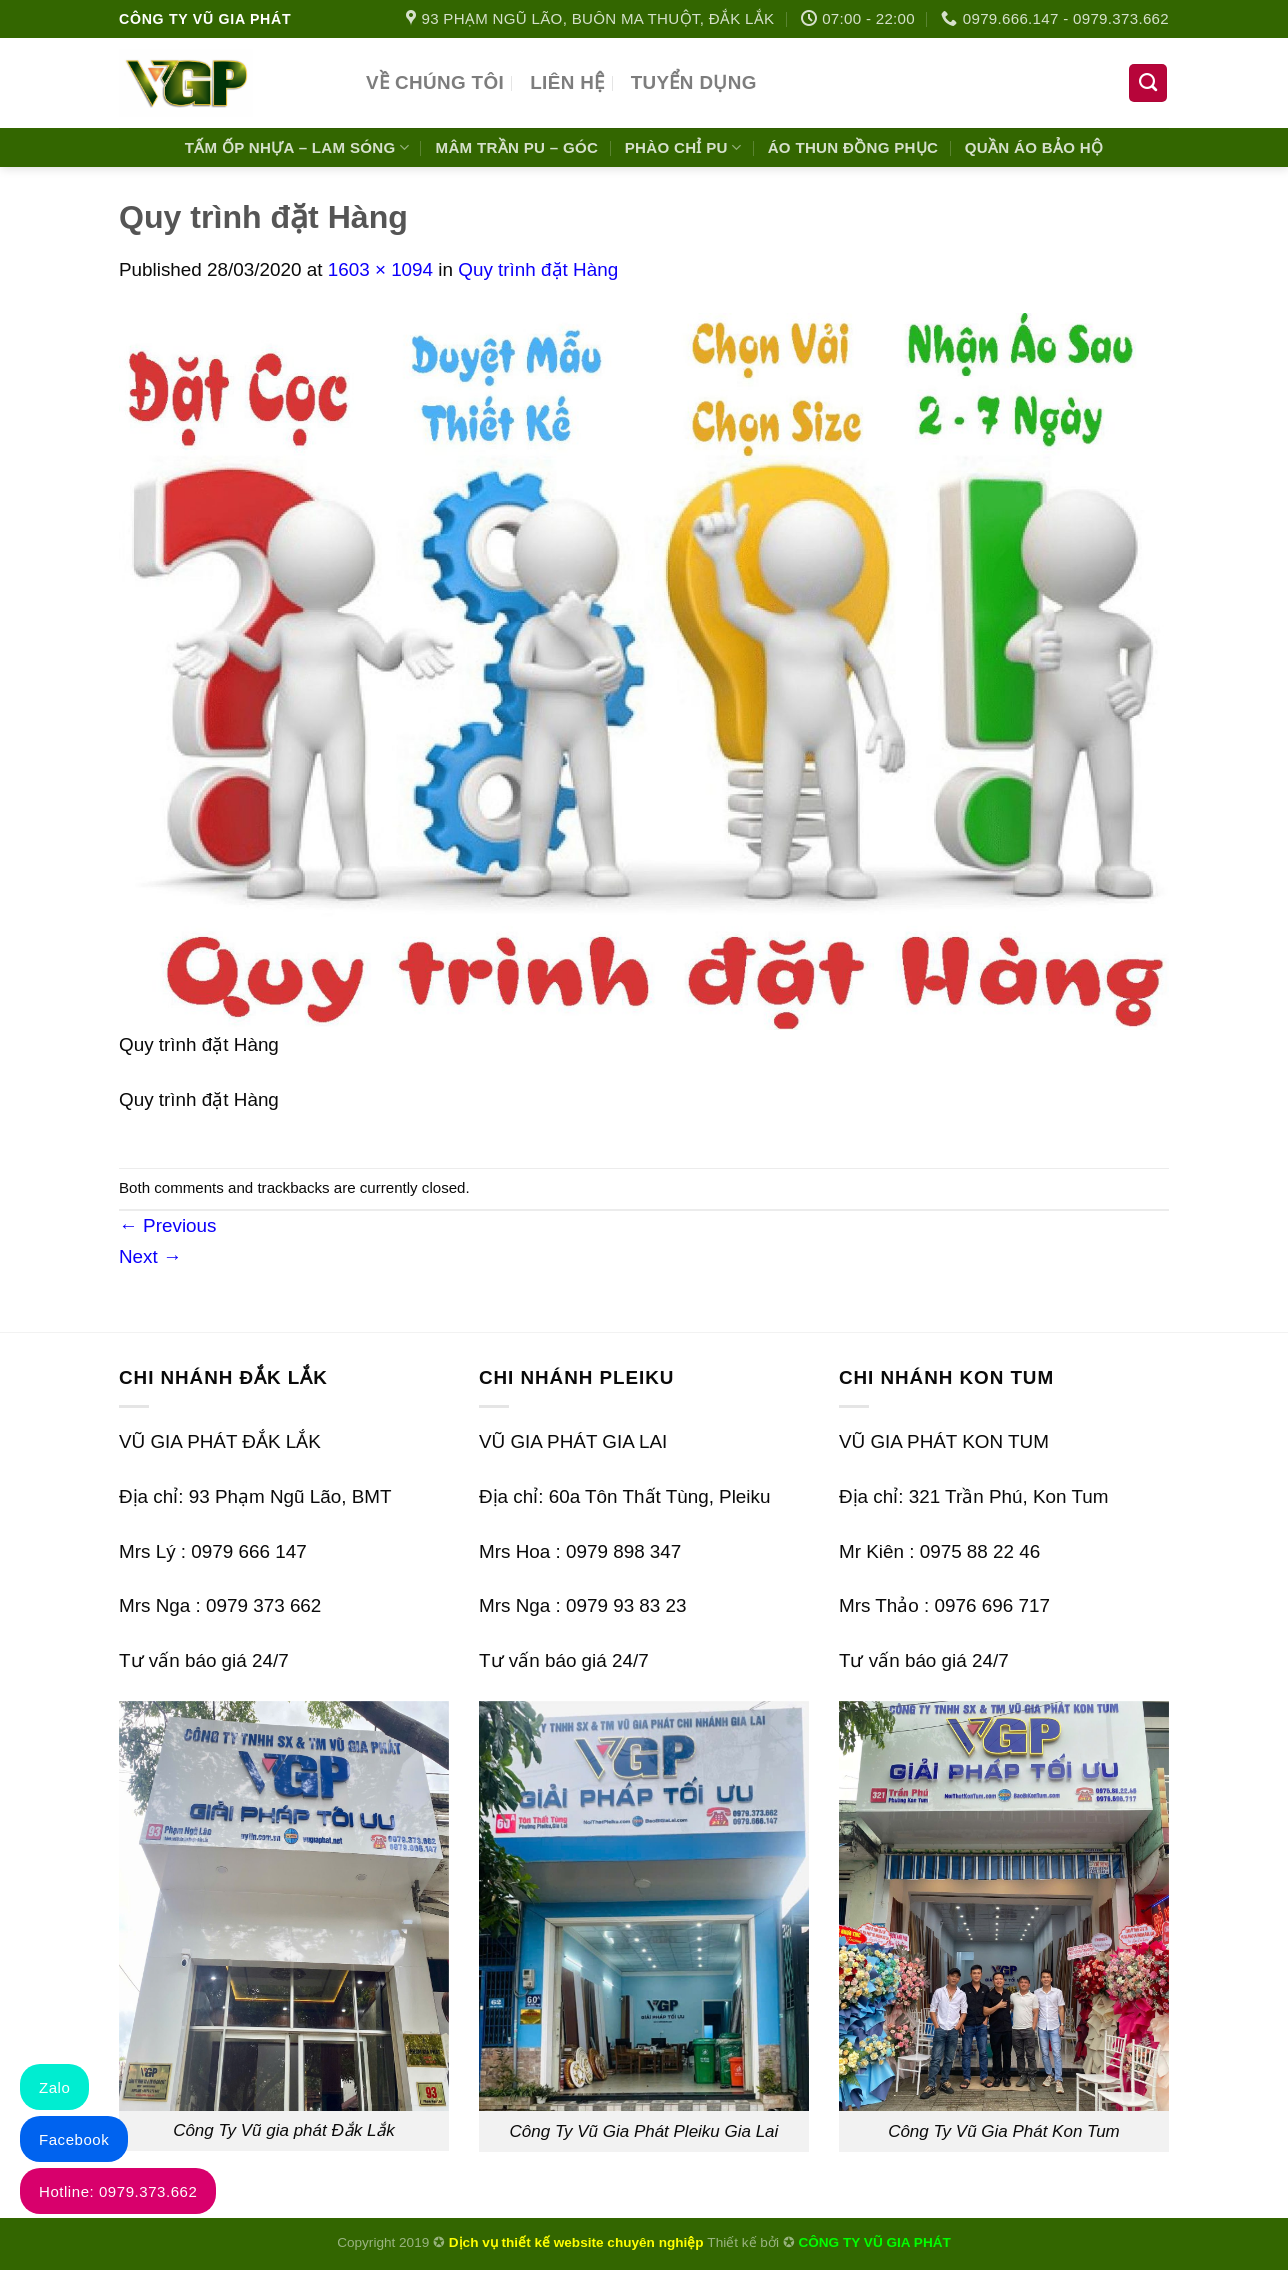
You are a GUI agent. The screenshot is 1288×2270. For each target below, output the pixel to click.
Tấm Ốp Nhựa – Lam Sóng (297, 147)
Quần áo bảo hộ (1034, 147)
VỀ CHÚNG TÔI (435, 82)
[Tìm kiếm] (1148, 83)
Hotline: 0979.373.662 (118, 2191)
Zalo (54, 2087)
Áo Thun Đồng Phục (853, 147)
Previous (167, 1225)
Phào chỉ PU (683, 147)
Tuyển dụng (694, 82)
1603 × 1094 (380, 269)
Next (150, 1256)
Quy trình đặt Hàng (538, 269)
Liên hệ (567, 82)
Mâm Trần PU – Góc (517, 147)
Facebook (74, 2139)
